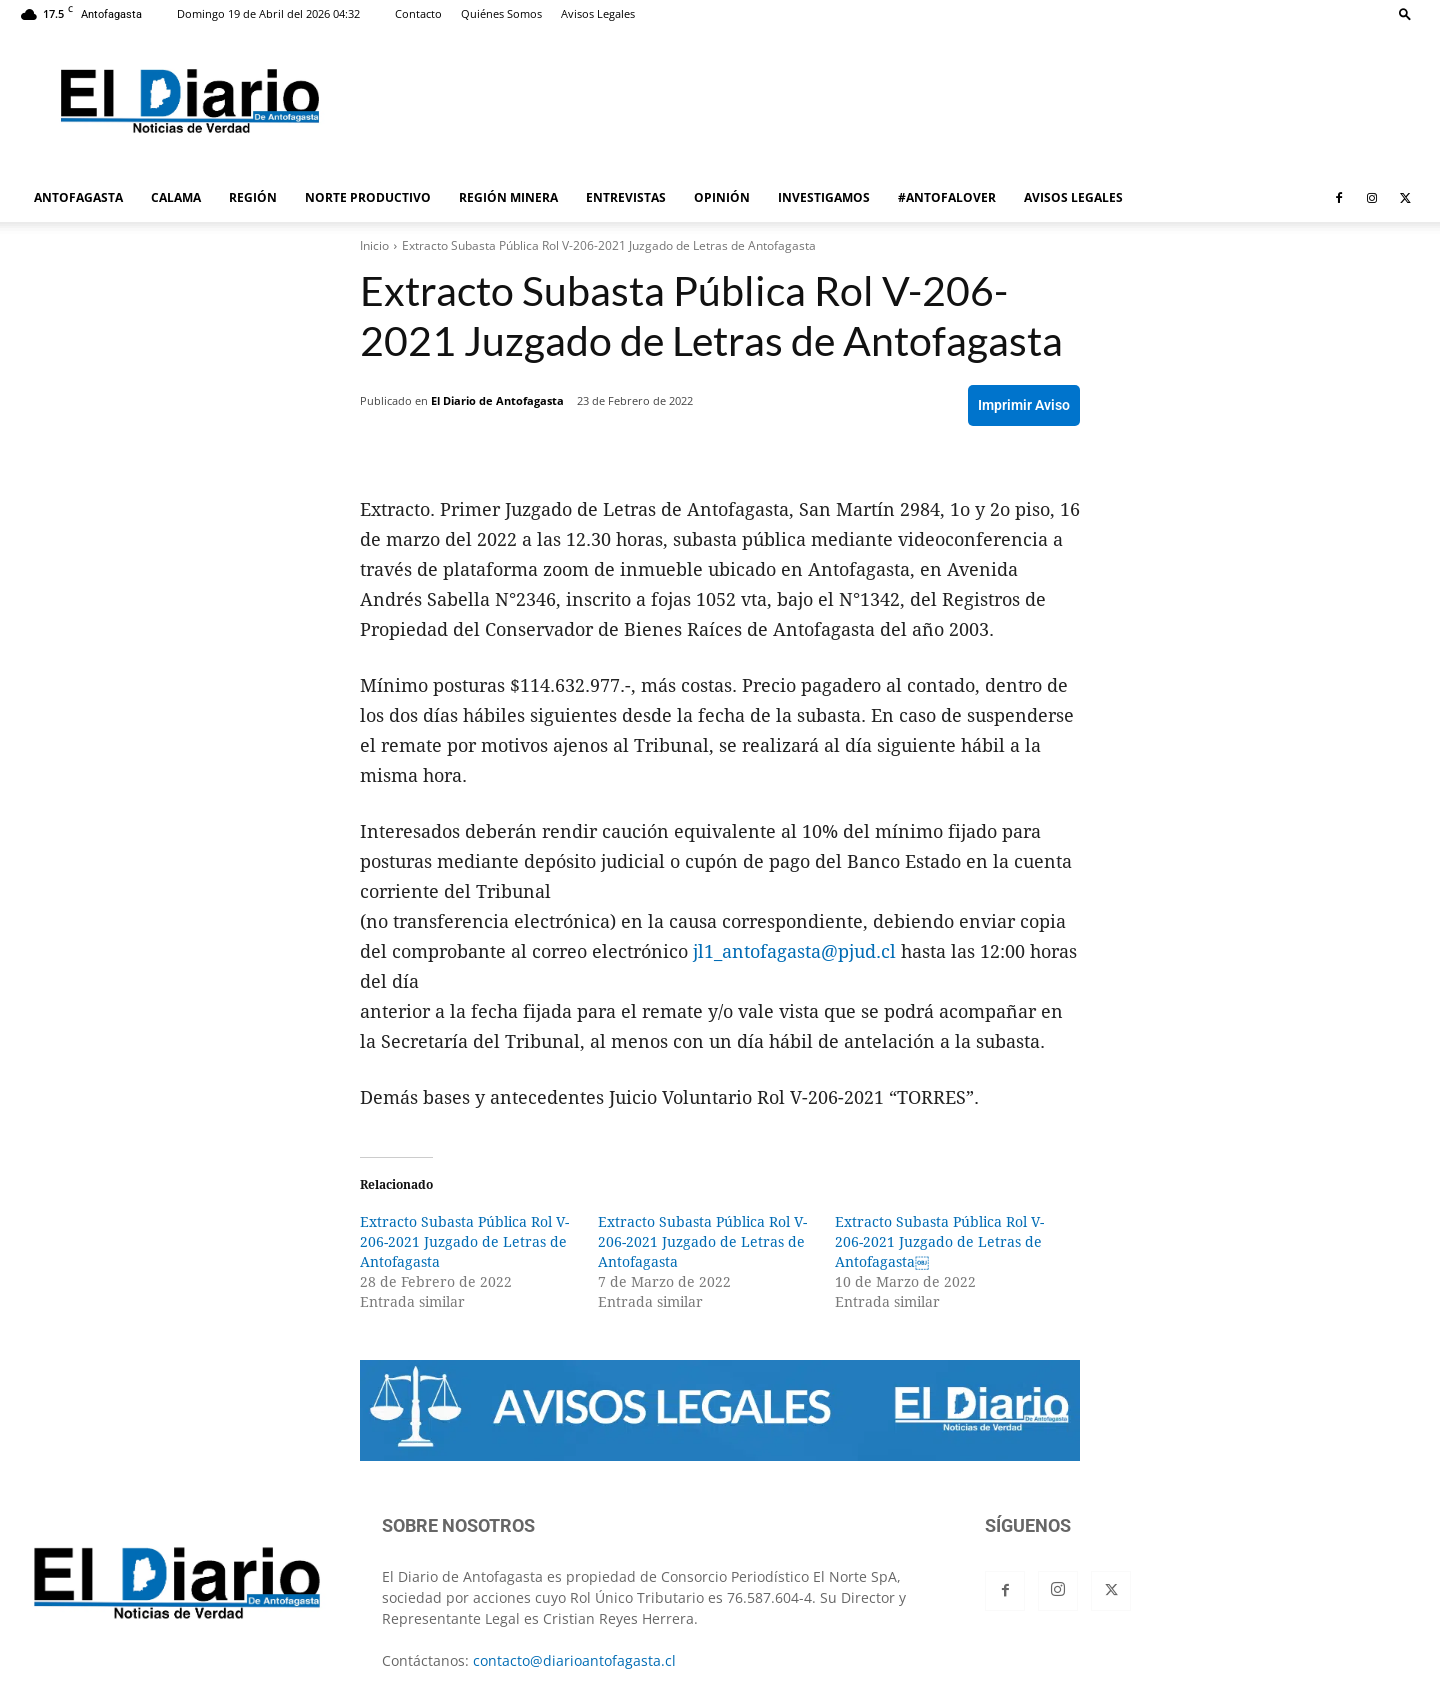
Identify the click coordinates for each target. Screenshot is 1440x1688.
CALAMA (176, 197)
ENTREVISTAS (626, 197)
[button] (1405, 13)
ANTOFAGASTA (78, 197)
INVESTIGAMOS (824, 197)
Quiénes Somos (501, 13)
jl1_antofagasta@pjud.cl (794, 951)
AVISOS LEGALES (1073, 197)
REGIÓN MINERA (508, 197)
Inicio (374, 245)
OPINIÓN (722, 197)
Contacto (418, 13)
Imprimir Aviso (1024, 405)
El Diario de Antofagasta (497, 400)
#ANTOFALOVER (947, 197)
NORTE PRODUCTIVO (368, 197)
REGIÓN (253, 197)
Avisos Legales (598, 13)
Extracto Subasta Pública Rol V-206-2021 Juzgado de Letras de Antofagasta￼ (939, 1242)
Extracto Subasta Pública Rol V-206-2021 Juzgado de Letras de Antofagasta (464, 1242)
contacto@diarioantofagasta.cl (574, 1660)
